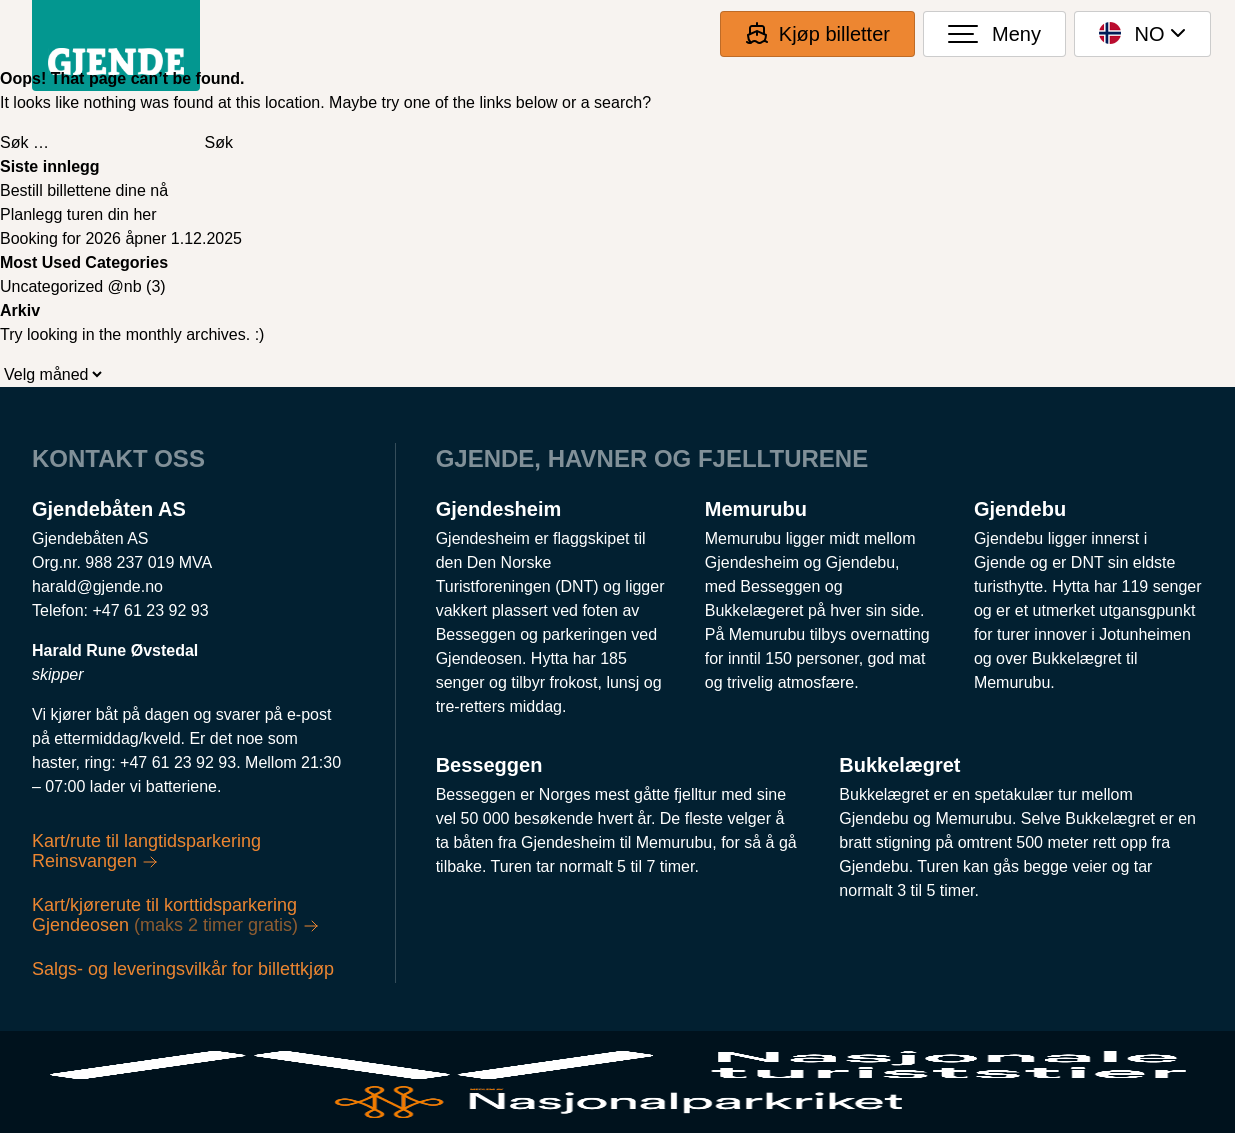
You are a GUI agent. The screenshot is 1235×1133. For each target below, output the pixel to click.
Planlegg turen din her (78, 214)
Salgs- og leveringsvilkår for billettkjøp (183, 969)
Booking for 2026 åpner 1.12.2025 (121, 238)
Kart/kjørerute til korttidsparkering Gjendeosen (175, 915)
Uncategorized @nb (71, 286)
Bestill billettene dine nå (84, 190)
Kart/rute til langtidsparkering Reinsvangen (146, 851)
